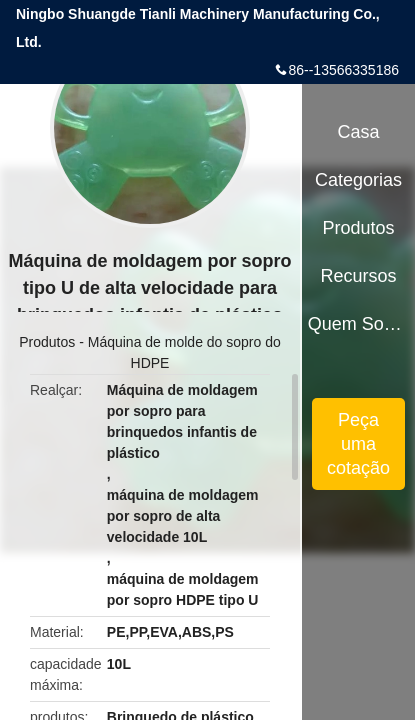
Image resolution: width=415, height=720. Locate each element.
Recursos (359, 276)
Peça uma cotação (358, 444)
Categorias (358, 180)
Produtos (47, 342)
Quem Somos (359, 324)
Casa (359, 132)
